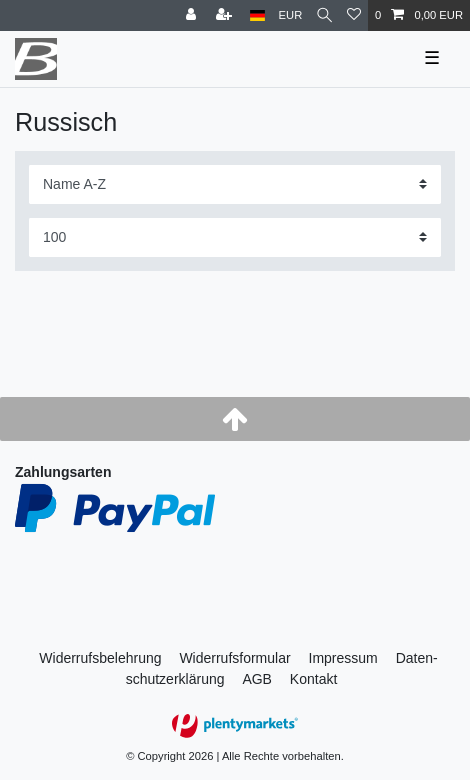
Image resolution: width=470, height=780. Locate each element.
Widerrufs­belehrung (100, 658)
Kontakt (313, 679)
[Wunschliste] (354, 15)
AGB (257, 679)
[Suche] (324, 15)
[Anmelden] (193, 15)
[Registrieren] (226, 15)
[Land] (257, 15)
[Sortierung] (235, 184)
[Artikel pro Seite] (235, 237)
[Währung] (291, 15)
